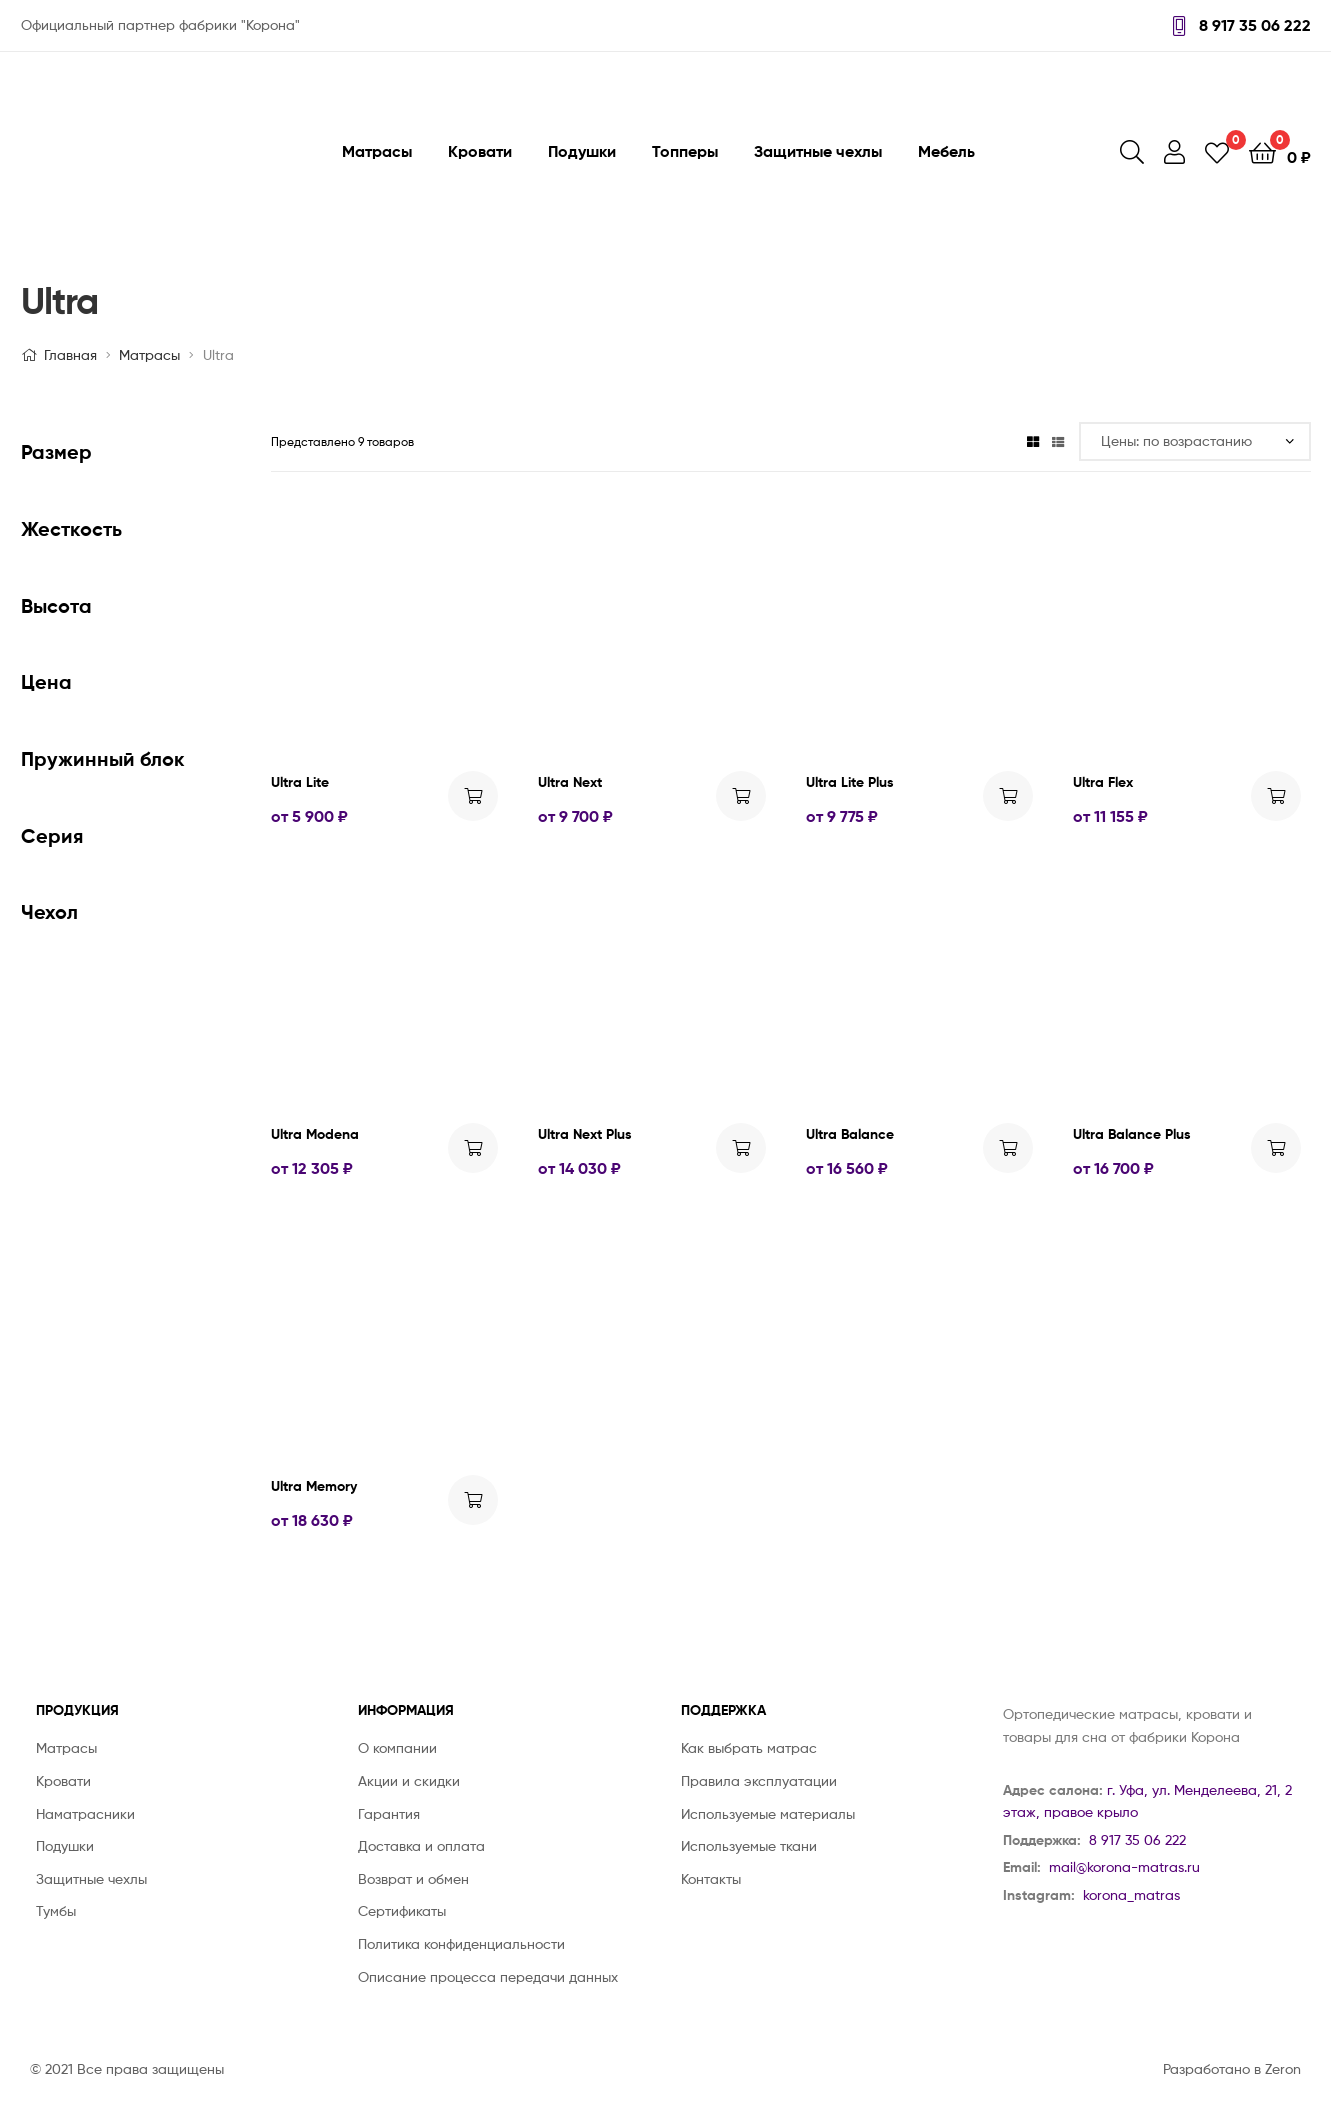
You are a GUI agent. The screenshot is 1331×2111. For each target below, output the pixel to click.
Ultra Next (570, 782)
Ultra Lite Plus (850, 782)
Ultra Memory (314, 1486)
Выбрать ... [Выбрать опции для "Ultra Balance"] (1008, 1148)
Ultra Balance (850, 1134)
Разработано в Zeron (1232, 2068)
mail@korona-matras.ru (1124, 1866)
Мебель (946, 151)
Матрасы (377, 151)
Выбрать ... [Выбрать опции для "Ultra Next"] (741, 796)
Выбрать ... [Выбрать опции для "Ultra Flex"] (1276, 796)
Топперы (685, 151)
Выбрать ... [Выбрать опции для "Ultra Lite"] (473, 796)
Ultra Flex (1103, 782)
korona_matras (1131, 1894)
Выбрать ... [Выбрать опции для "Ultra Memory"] (473, 1500)
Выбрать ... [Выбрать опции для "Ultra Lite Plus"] (1008, 796)
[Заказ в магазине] (1195, 441)
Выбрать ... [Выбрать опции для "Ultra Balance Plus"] (1276, 1148)
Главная (70, 354)
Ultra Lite (300, 782)
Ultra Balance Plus (1132, 1134)
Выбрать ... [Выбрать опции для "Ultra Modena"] (473, 1148)
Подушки (582, 151)
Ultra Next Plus (585, 1134)
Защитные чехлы (818, 151)
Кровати (480, 151)
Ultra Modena (315, 1134)
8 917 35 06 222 (1242, 25)
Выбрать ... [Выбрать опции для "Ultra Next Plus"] (741, 1148)
